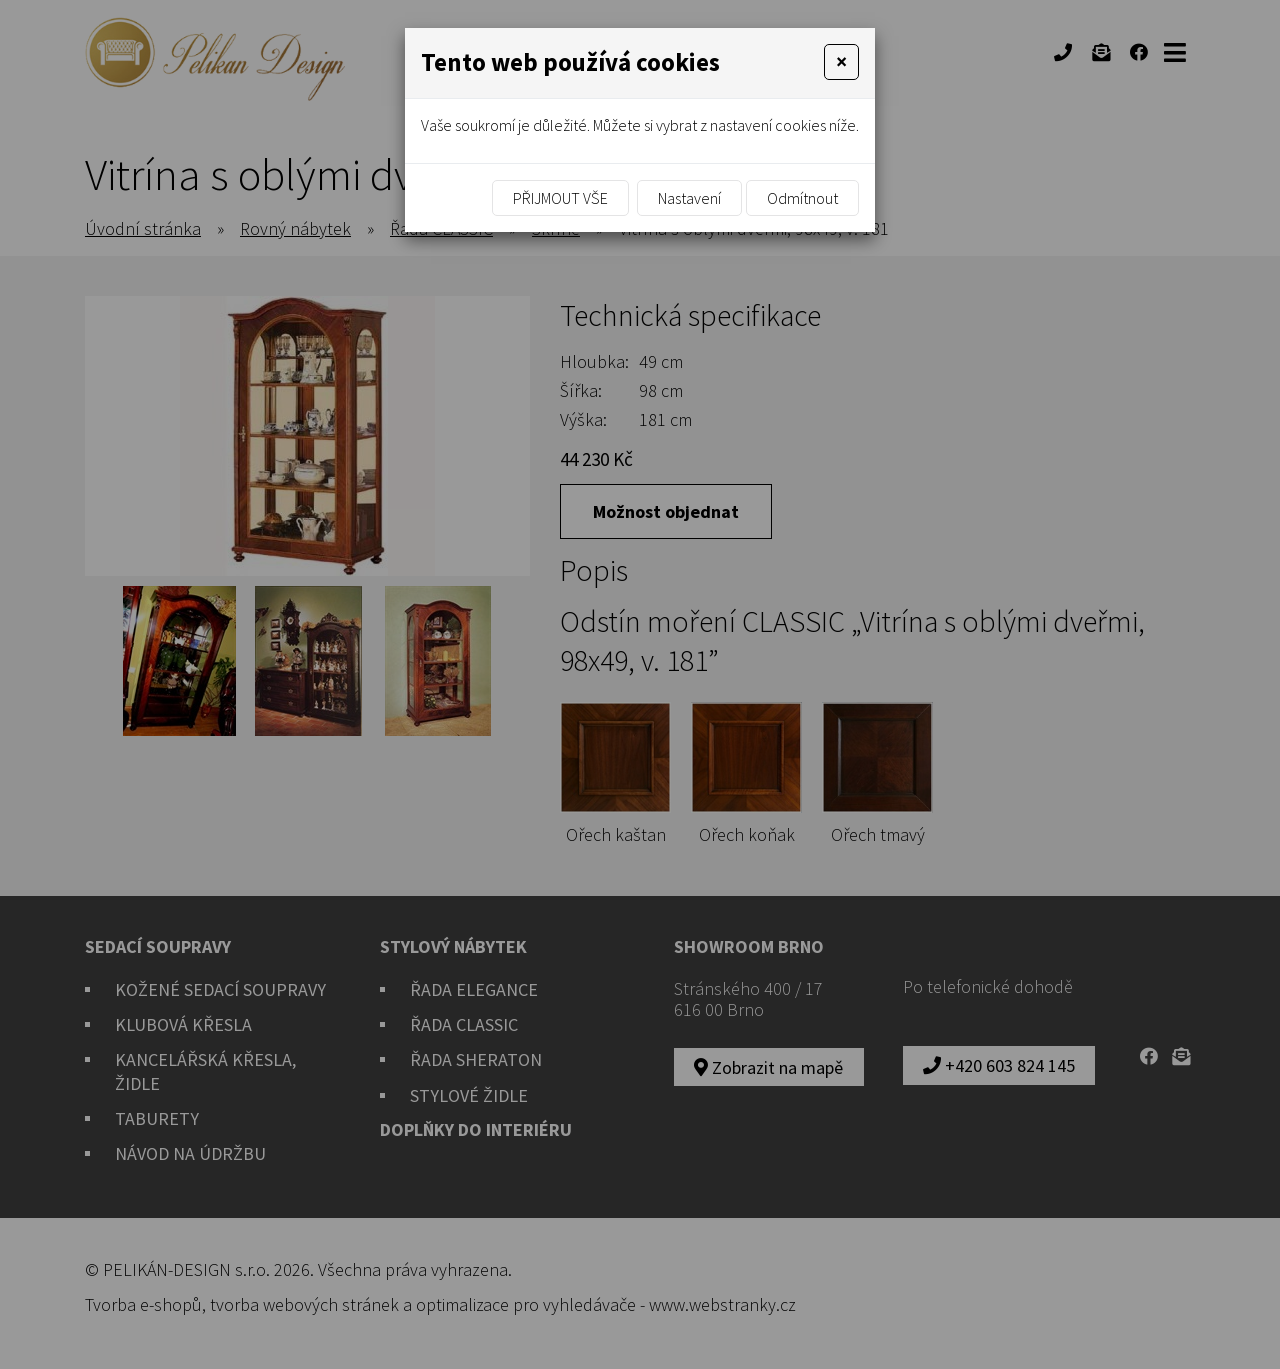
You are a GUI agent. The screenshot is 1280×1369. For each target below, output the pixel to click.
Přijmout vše (560, 198)
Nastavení (689, 198)
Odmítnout (802, 198)
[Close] (841, 62)
